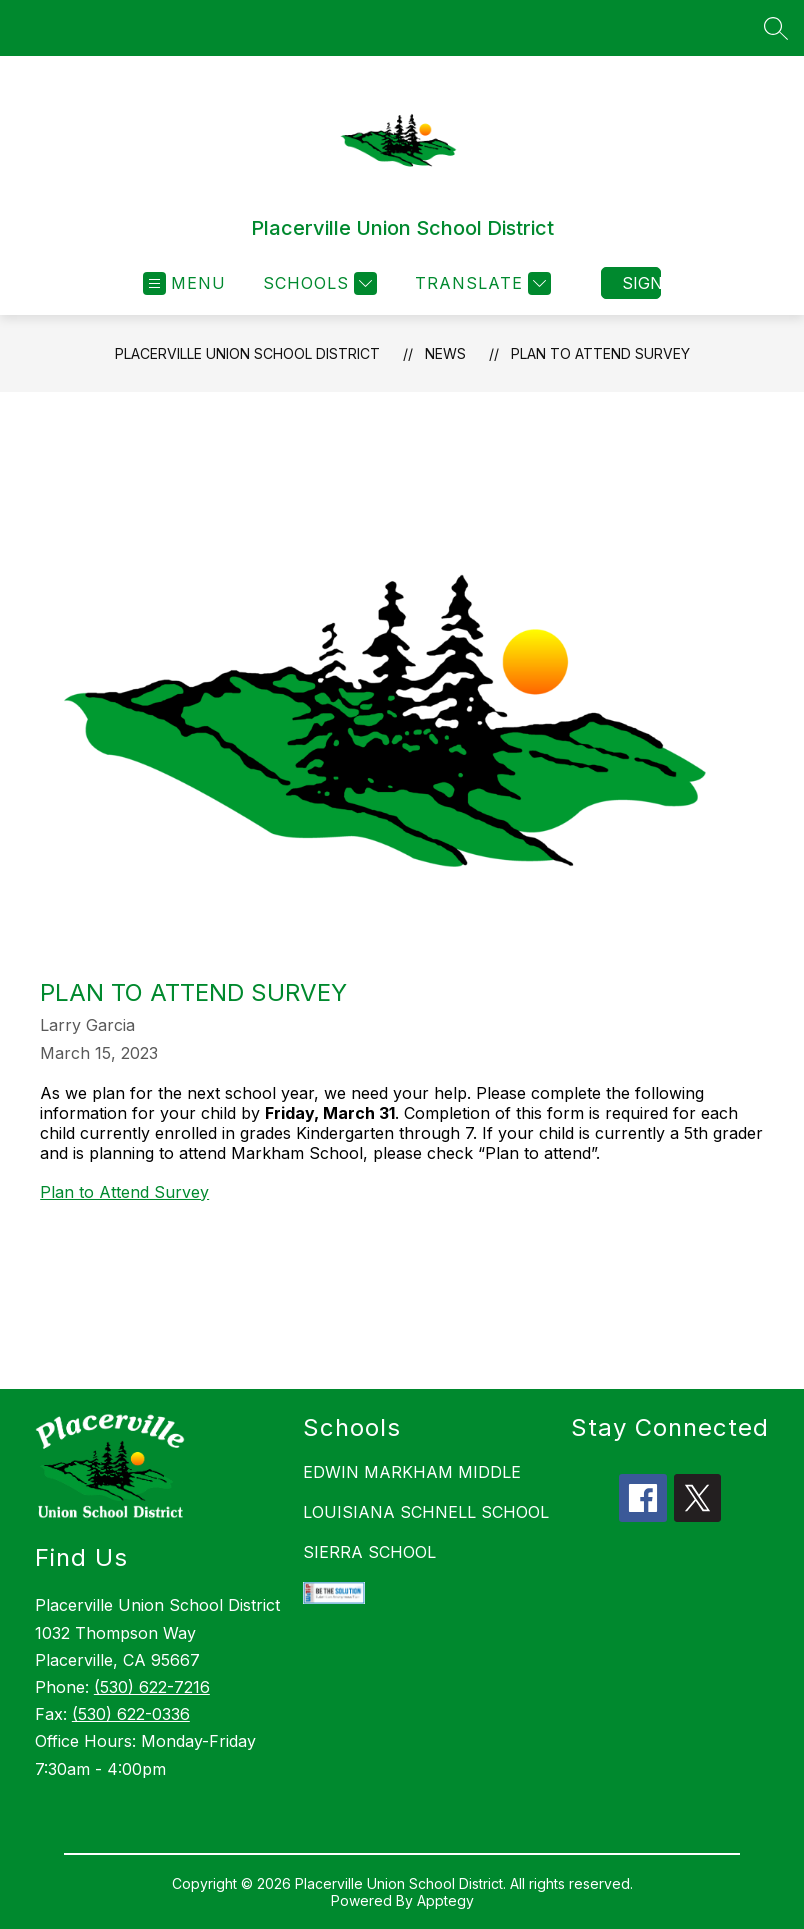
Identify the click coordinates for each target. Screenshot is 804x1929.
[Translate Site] (480, 283)
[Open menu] (184, 283)
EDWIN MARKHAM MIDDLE (412, 1472)
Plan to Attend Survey (600, 353)
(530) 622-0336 (131, 1714)
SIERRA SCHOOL (369, 1552)
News (445, 353)
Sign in (641, 283)
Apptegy (445, 1900)
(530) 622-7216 (152, 1687)
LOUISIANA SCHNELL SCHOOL (426, 1512)
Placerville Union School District (247, 353)
